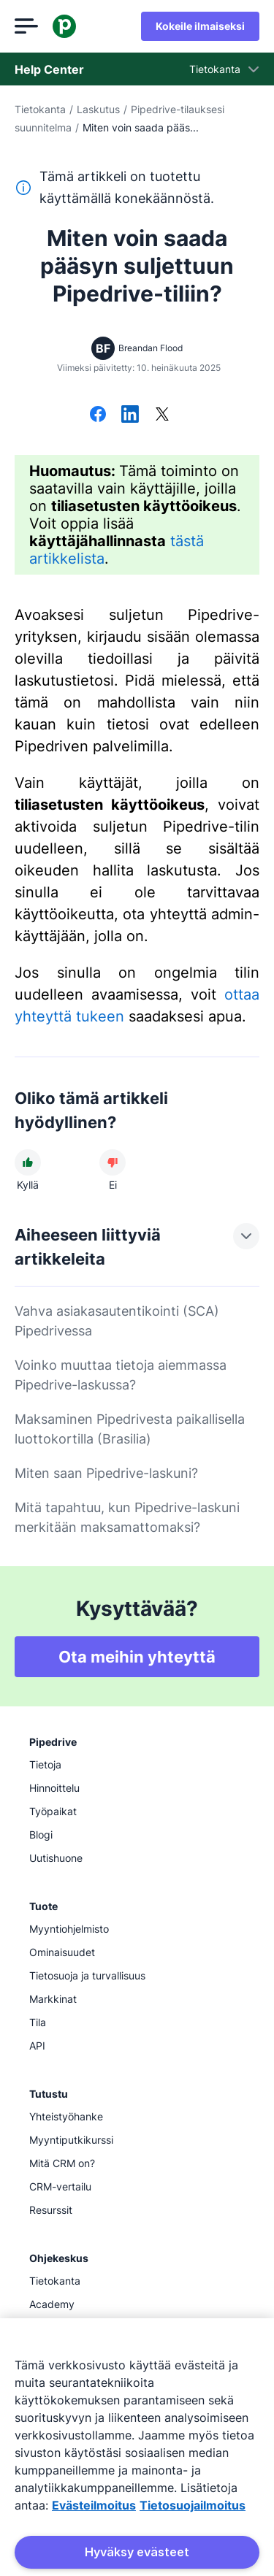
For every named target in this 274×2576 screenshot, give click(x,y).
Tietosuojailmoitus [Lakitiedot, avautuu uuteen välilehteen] (193, 2505)
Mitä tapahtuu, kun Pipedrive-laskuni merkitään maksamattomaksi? (127, 1517)
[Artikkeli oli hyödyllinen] (28, 1162)
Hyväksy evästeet (137, 2552)
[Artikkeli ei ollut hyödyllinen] (112, 1162)
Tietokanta (40, 109)
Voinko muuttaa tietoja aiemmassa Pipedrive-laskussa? (121, 1374)
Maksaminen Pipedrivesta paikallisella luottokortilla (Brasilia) (130, 1428)
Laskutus (98, 109)
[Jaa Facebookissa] (98, 415)
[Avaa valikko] (26, 26)
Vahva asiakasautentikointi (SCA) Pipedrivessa (117, 1320)
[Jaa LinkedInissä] (130, 415)
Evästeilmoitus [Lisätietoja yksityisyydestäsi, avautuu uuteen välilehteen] (94, 2505)
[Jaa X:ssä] (162, 415)
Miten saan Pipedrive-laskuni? (106, 1473)
